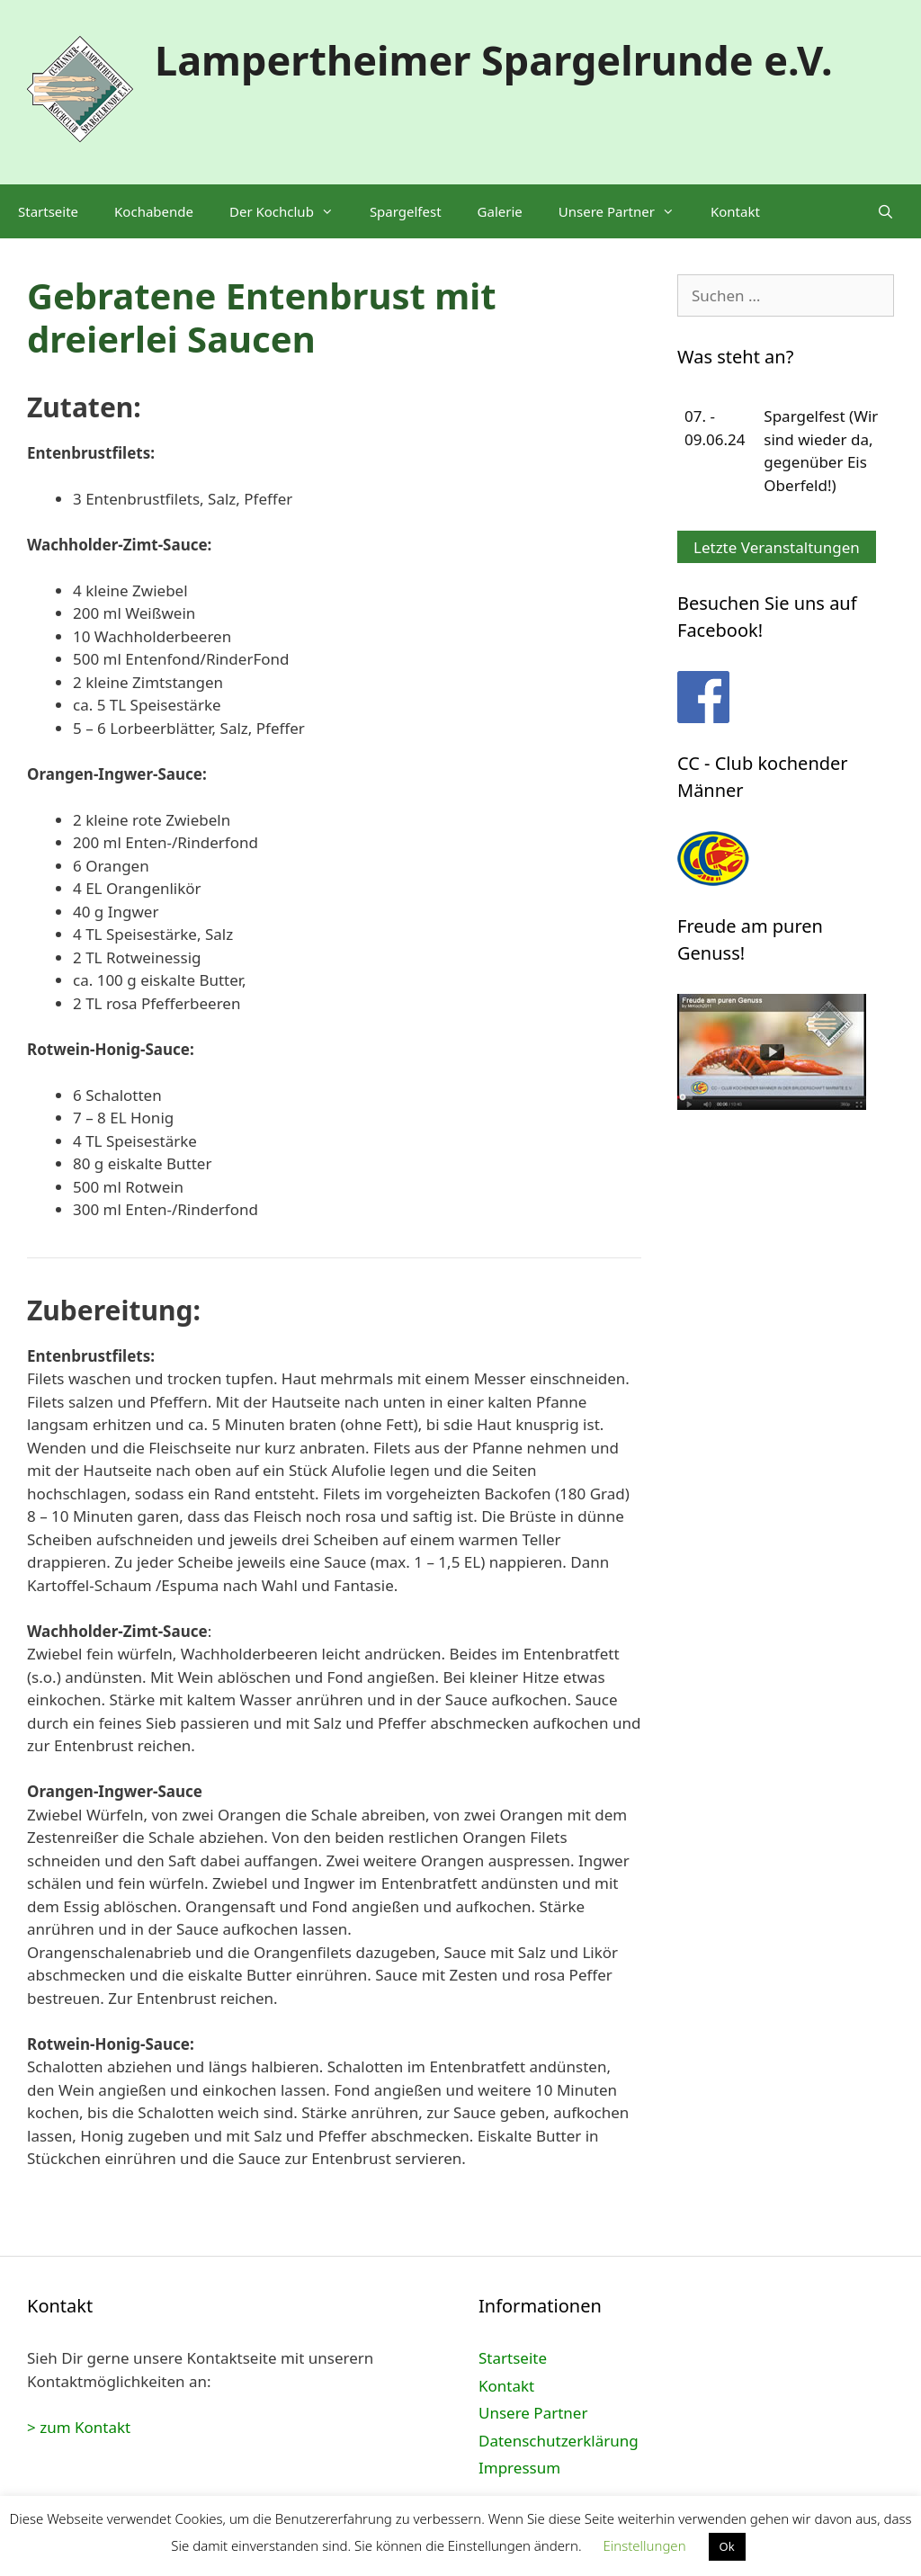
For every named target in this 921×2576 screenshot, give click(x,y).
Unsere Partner (626, 211)
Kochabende (153, 211)
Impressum (519, 2467)
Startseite (48, 211)
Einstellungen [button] (644, 2545)
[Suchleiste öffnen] (885, 211)
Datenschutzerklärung (558, 2440)
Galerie (500, 211)
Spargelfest (406, 211)
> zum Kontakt (78, 2427)
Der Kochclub (290, 211)
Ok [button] (727, 2546)
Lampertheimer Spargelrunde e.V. (494, 59)
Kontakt (735, 211)
